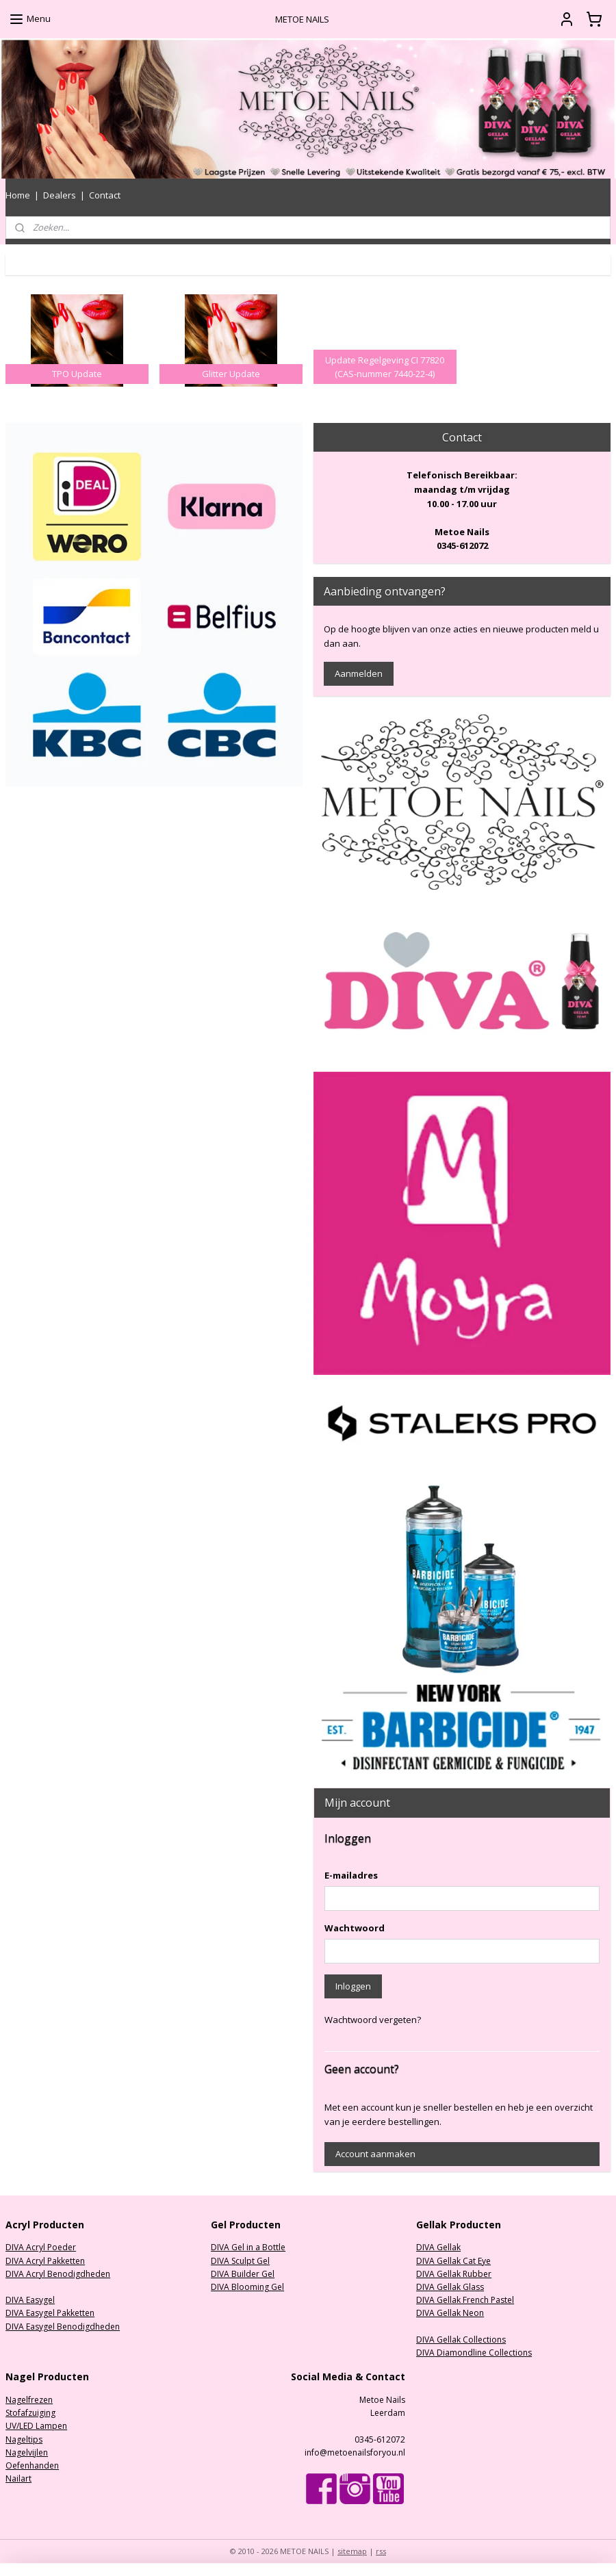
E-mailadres (351, 1875)
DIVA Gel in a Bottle (248, 2247)
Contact (104, 195)
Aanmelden (359, 673)
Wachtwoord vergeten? (372, 2019)
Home (17, 195)
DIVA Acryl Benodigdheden (57, 2274)
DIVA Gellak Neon (450, 2313)
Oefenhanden (32, 2465)
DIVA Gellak (438, 2247)
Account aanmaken (375, 2154)
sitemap (352, 2551)
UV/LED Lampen (36, 2426)
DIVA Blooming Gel (247, 2287)
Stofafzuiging (30, 2413)
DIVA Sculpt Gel (240, 2261)
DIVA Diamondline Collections (474, 2352)
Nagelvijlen (26, 2452)
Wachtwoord (354, 1928)
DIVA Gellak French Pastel (465, 2300)
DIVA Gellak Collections (461, 2339)
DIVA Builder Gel (242, 2274)
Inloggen (353, 1986)
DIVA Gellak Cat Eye (453, 2261)
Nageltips (23, 2439)
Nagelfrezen (29, 2400)
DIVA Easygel (30, 2300)
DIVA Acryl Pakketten (45, 2261)
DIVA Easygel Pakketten (49, 2313)
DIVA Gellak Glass (450, 2287)
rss (381, 2551)
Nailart (18, 2478)
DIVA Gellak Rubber (453, 2274)
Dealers (59, 195)
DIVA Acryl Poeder (40, 2247)
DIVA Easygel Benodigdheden (62, 2326)
